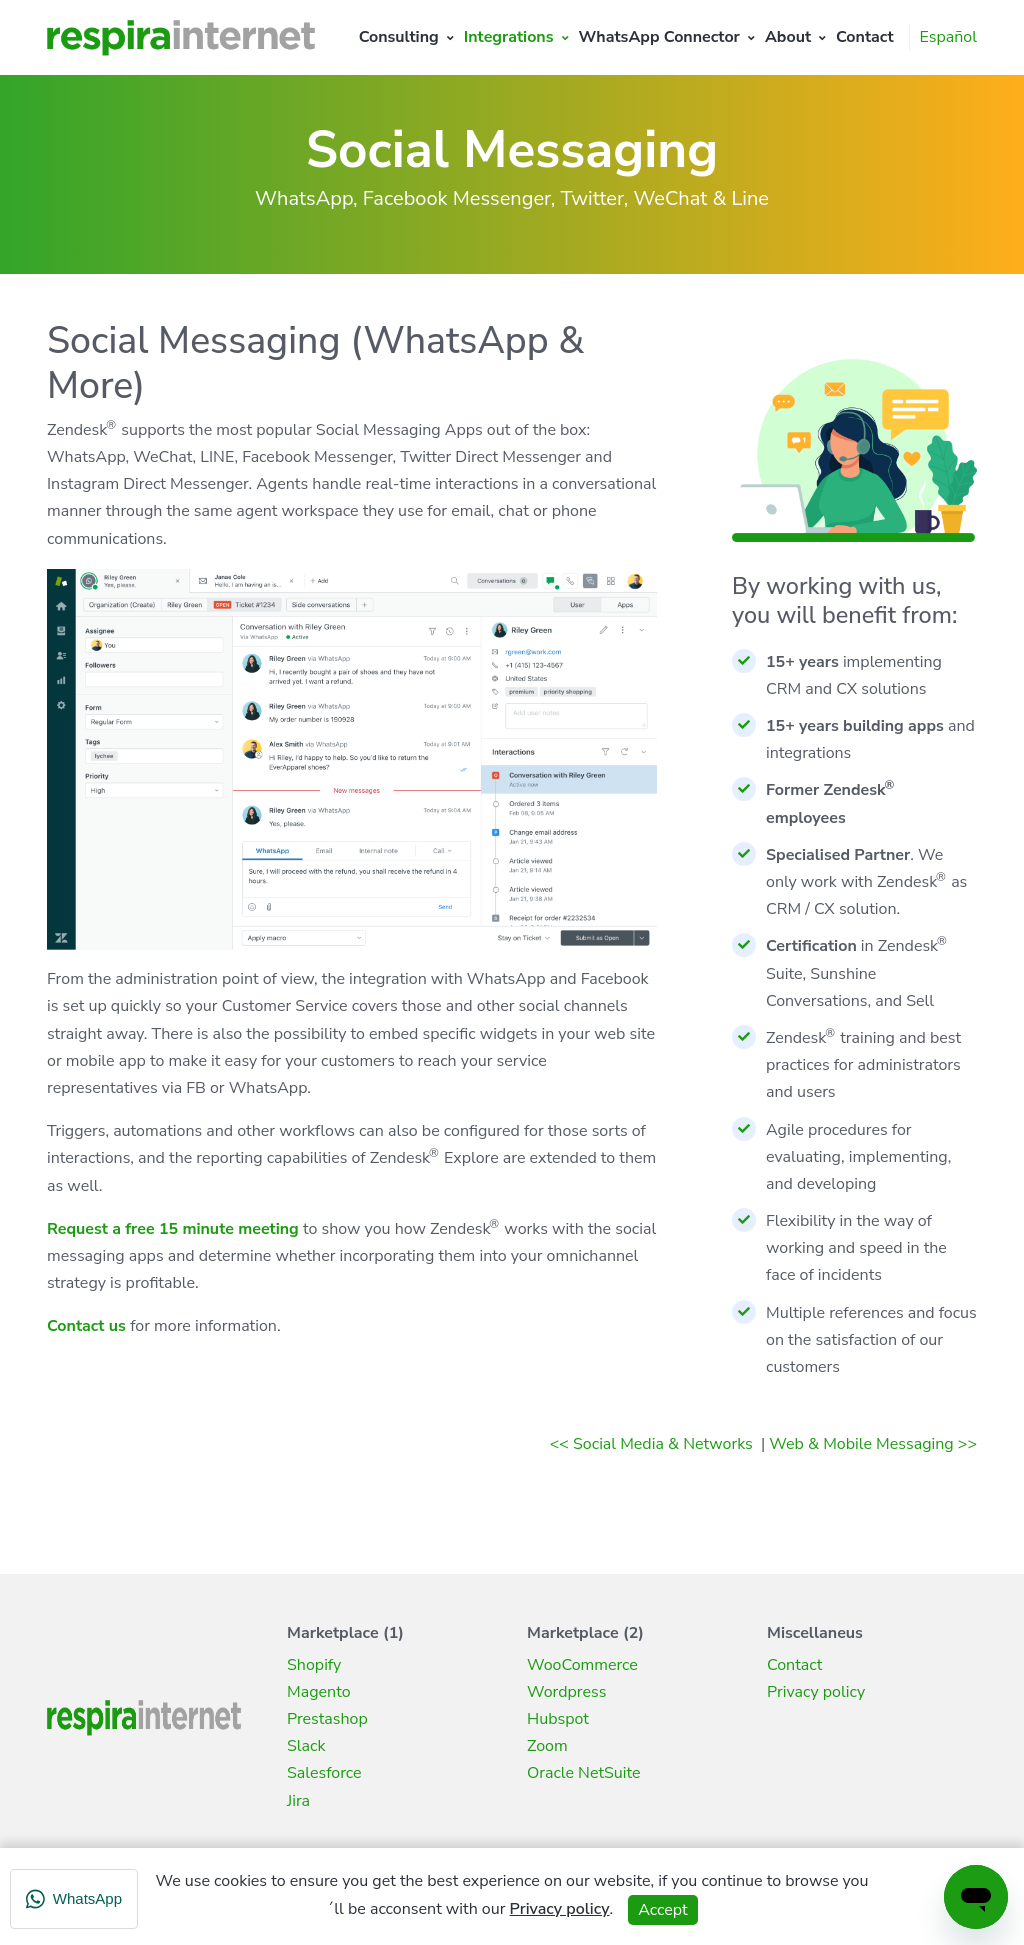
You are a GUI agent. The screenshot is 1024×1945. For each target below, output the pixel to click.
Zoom (547, 1746)
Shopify (314, 1665)
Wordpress (566, 1692)
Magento (319, 1692)
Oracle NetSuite (584, 1773)
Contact (865, 37)
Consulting (399, 37)
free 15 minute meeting (212, 1229)
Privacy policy (816, 1692)
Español (948, 37)
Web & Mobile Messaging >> (873, 1444)
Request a (86, 1229)
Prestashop (327, 1719)
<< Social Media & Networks (653, 1444)
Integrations (509, 37)
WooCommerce (582, 1665)
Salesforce (324, 1773)
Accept (662, 1910)
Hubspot (558, 1719)
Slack (306, 1746)
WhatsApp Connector (659, 37)
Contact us (86, 1326)
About (788, 37)
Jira (298, 1801)
